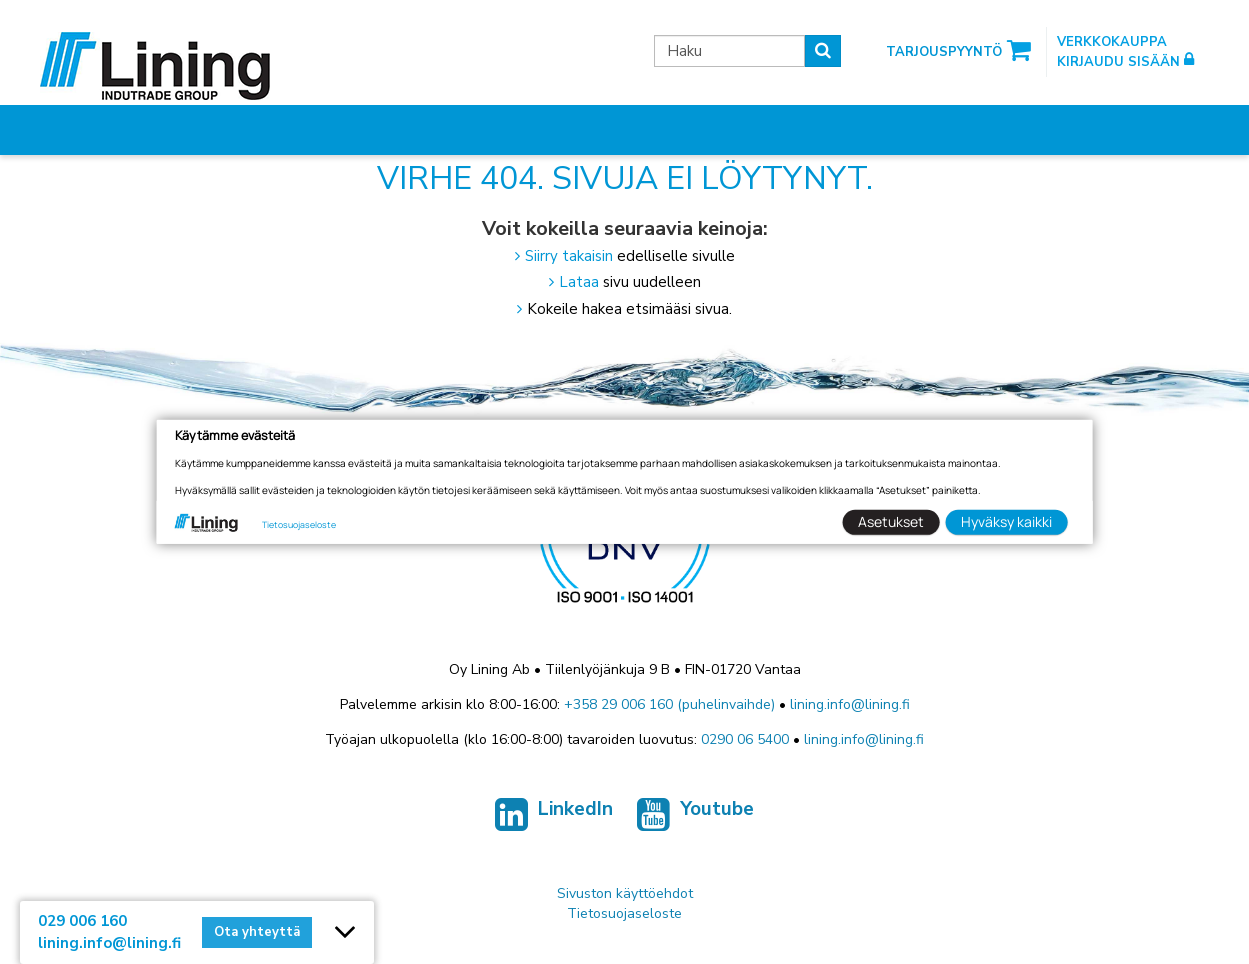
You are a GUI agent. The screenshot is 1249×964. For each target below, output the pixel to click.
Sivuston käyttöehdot (625, 893)
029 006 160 (82, 921)
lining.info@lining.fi (850, 704)
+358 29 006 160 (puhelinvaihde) (669, 704)
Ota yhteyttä (257, 932)
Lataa (579, 282)
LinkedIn (554, 815)
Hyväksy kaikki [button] (1006, 521)
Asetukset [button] (891, 521)
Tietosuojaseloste (624, 913)
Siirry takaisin (569, 256)
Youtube (695, 815)
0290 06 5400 (745, 739)
